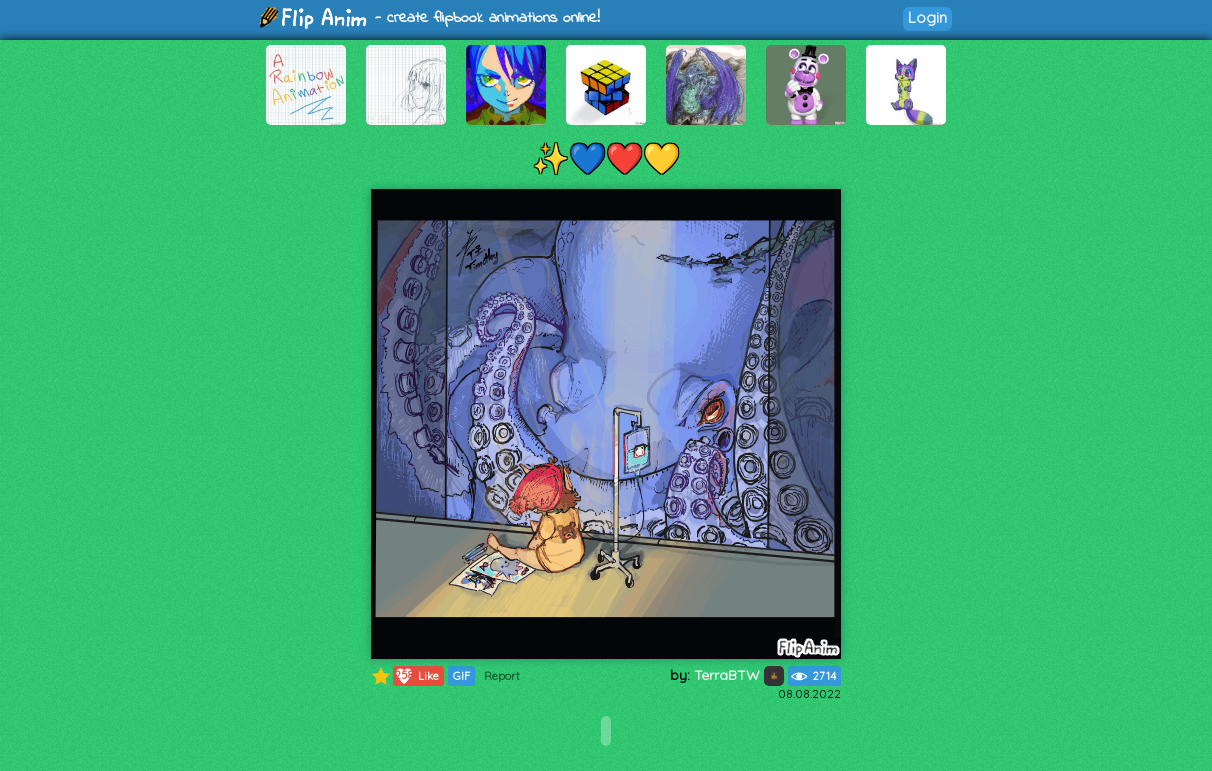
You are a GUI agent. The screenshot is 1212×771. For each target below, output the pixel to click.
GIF (461, 676)
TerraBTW (739, 675)
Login (927, 17)
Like (416, 676)
